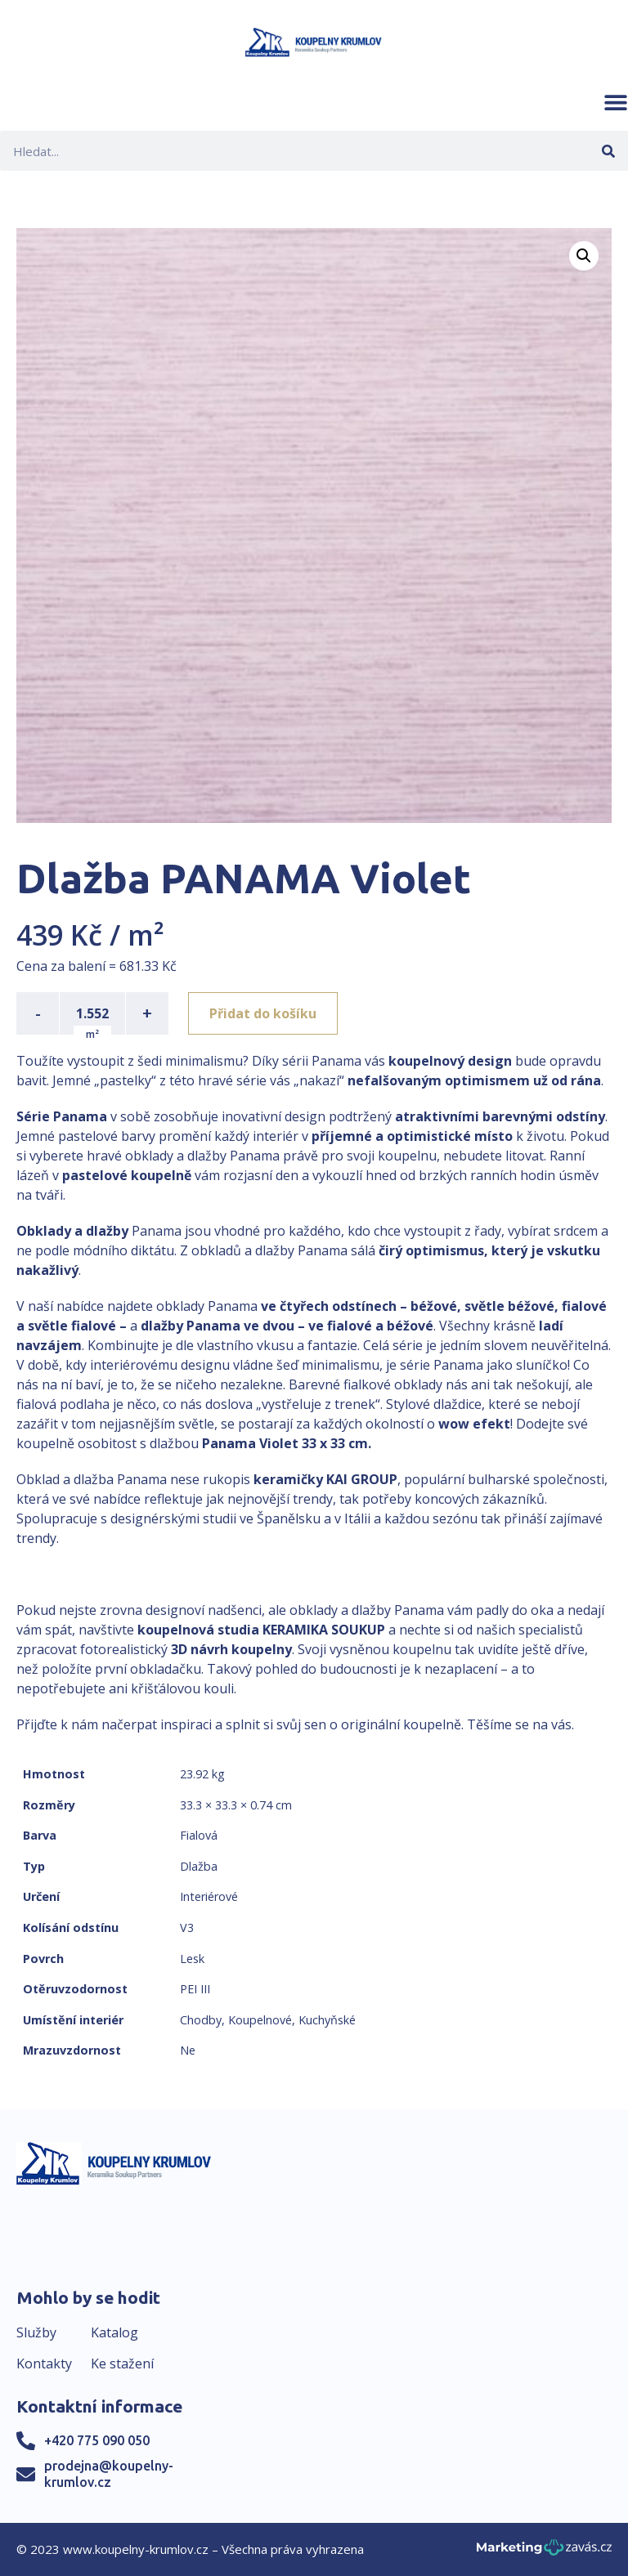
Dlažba (199, 1866)
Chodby (201, 2020)
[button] (615, 102)
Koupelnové (260, 2020)
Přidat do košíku (262, 1013)
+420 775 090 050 (97, 2440)
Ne (187, 2050)
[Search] (608, 151)
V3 (187, 1927)
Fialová (199, 1835)
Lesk (192, 1958)
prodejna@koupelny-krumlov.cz (108, 2473)
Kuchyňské (327, 2020)
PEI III (195, 1989)
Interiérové (209, 1896)
